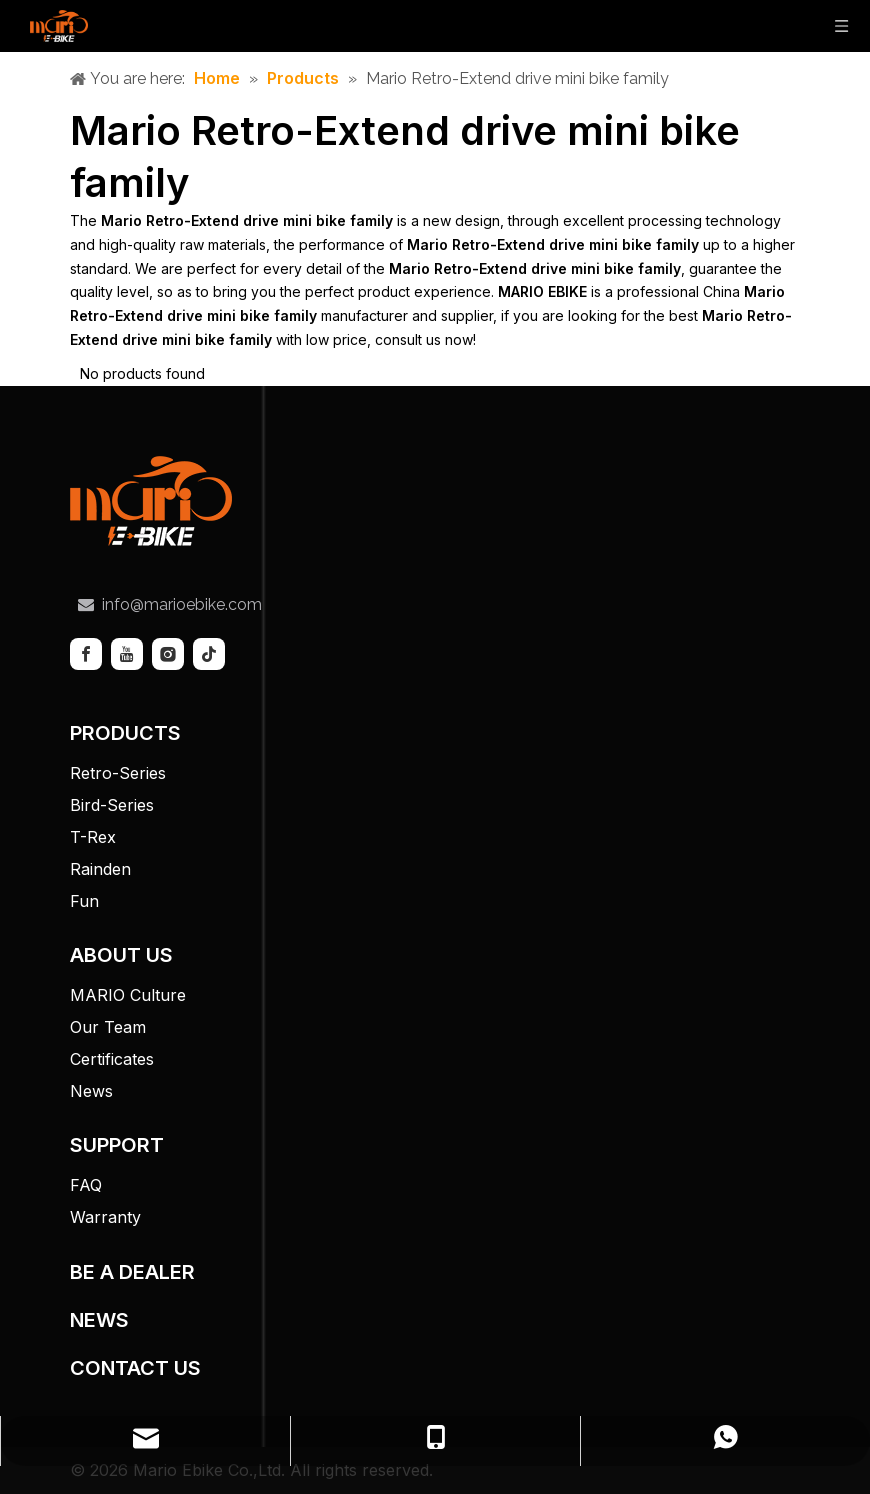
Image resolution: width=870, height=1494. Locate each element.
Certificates (112, 1059)
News (91, 1091)
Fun (84, 901)
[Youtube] (127, 654)
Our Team (108, 1027)
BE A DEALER (132, 1272)
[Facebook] (86, 654)
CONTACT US (135, 1368)
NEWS (99, 1320)
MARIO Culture (128, 995)
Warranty (105, 1217)
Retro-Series (118, 773)
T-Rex (93, 837)
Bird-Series (112, 805)
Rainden (100, 869)
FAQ (86, 1185)
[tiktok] (209, 654)
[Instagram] (168, 654)
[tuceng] (151, 501)
